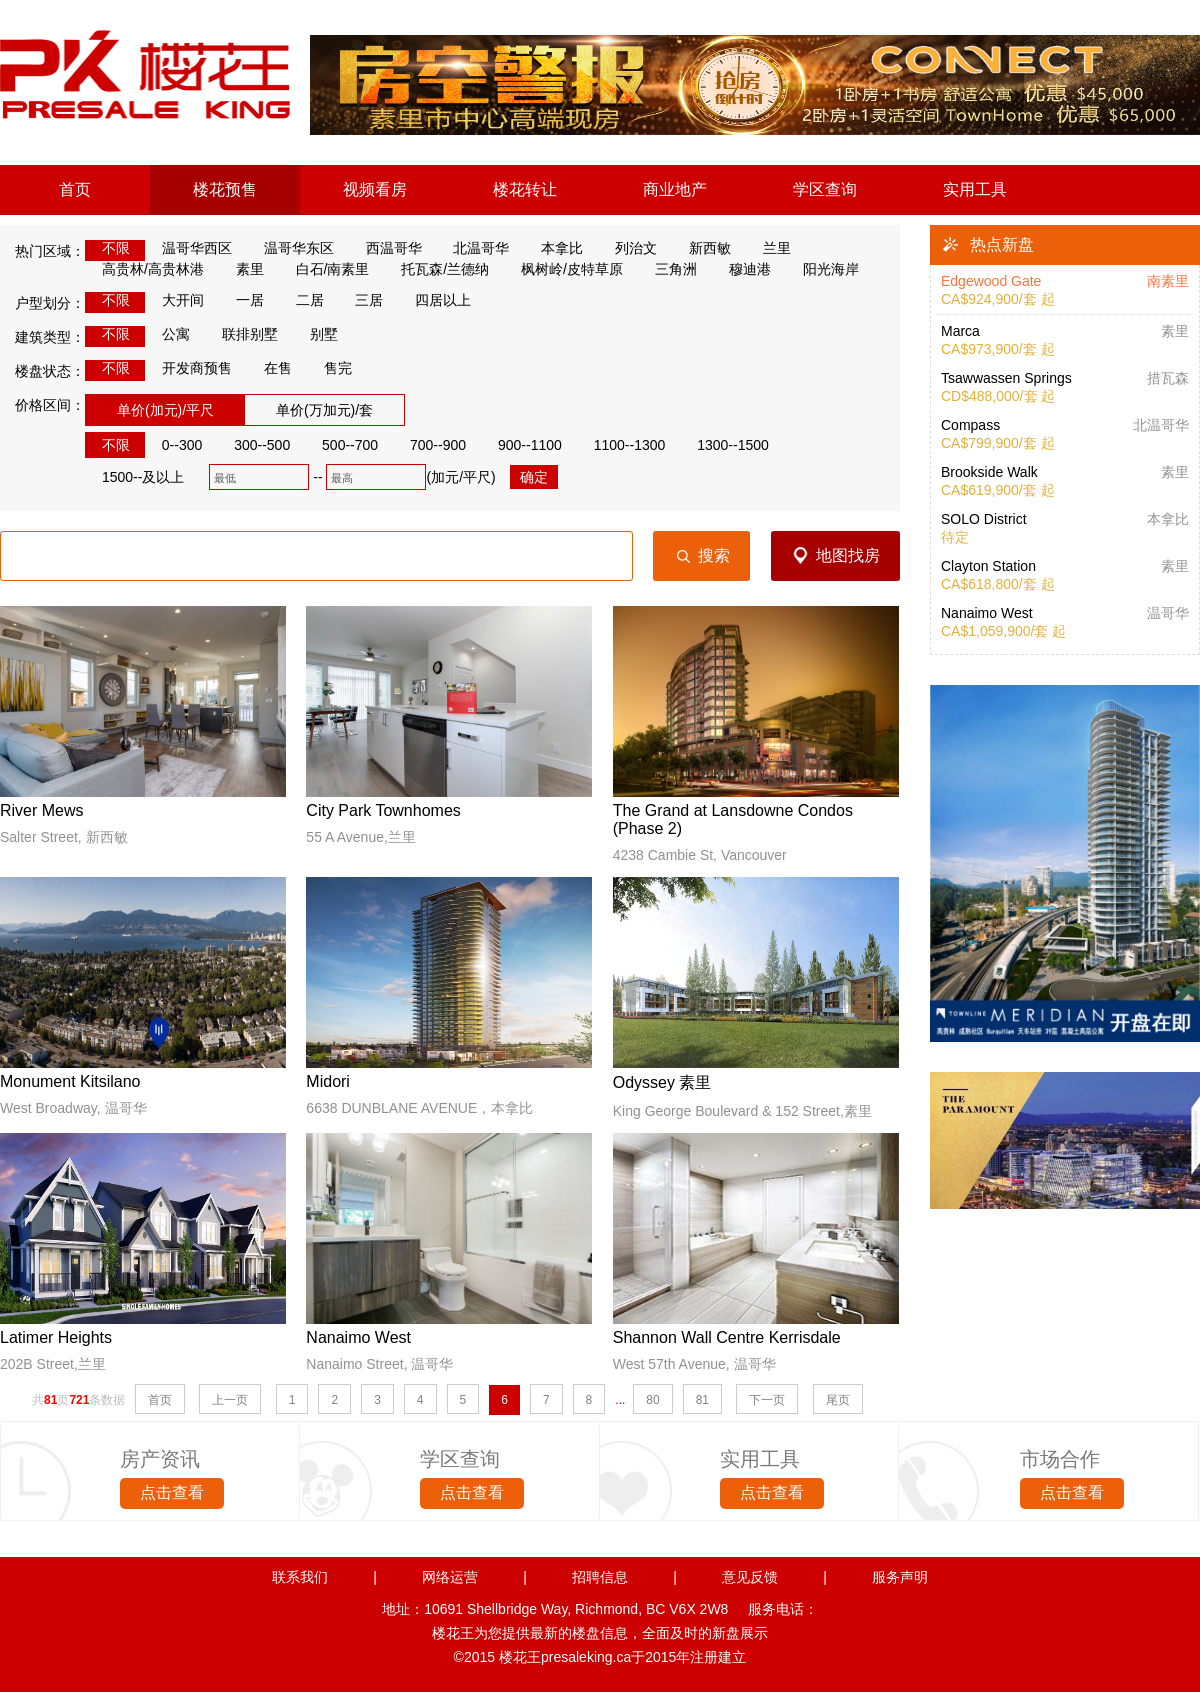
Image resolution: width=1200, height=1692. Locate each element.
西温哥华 (385, 248)
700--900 (429, 445)
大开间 (174, 300)
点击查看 (172, 1492)
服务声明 (900, 1577)
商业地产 (675, 189)
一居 (241, 300)
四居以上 (434, 300)
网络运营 (450, 1577)
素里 (241, 269)
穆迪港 (741, 269)
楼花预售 (225, 189)
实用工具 (975, 189)
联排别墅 (241, 334)
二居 (301, 300)
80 (652, 1400)
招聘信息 (600, 1577)
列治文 (627, 248)
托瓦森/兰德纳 (436, 269)
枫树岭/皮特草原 (563, 269)
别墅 (315, 334)
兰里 (768, 248)
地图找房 (848, 555)
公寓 (167, 334)
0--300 (173, 445)
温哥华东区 (290, 248)
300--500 (253, 445)
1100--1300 (621, 445)
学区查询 (825, 189)
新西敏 (701, 248)
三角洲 (667, 269)
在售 (269, 368)
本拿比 (553, 248)
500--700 (341, 445)
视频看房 (375, 189)
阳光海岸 (822, 269)
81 (702, 1400)
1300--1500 (724, 445)
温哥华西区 (188, 248)
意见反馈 (750, 1577)
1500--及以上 (134, 477)
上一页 (230, 1400)
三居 (361, 300)
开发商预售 (188, 368)
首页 (75, 189)
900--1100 (521, 445)
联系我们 (300, 1577)
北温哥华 (473, 248)
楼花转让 (525, 189)
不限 (107, 248)
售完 (329, 368)
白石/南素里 (324, 269)
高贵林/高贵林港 (144, 269)
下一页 (767, 1400)
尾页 (838, 1400)
